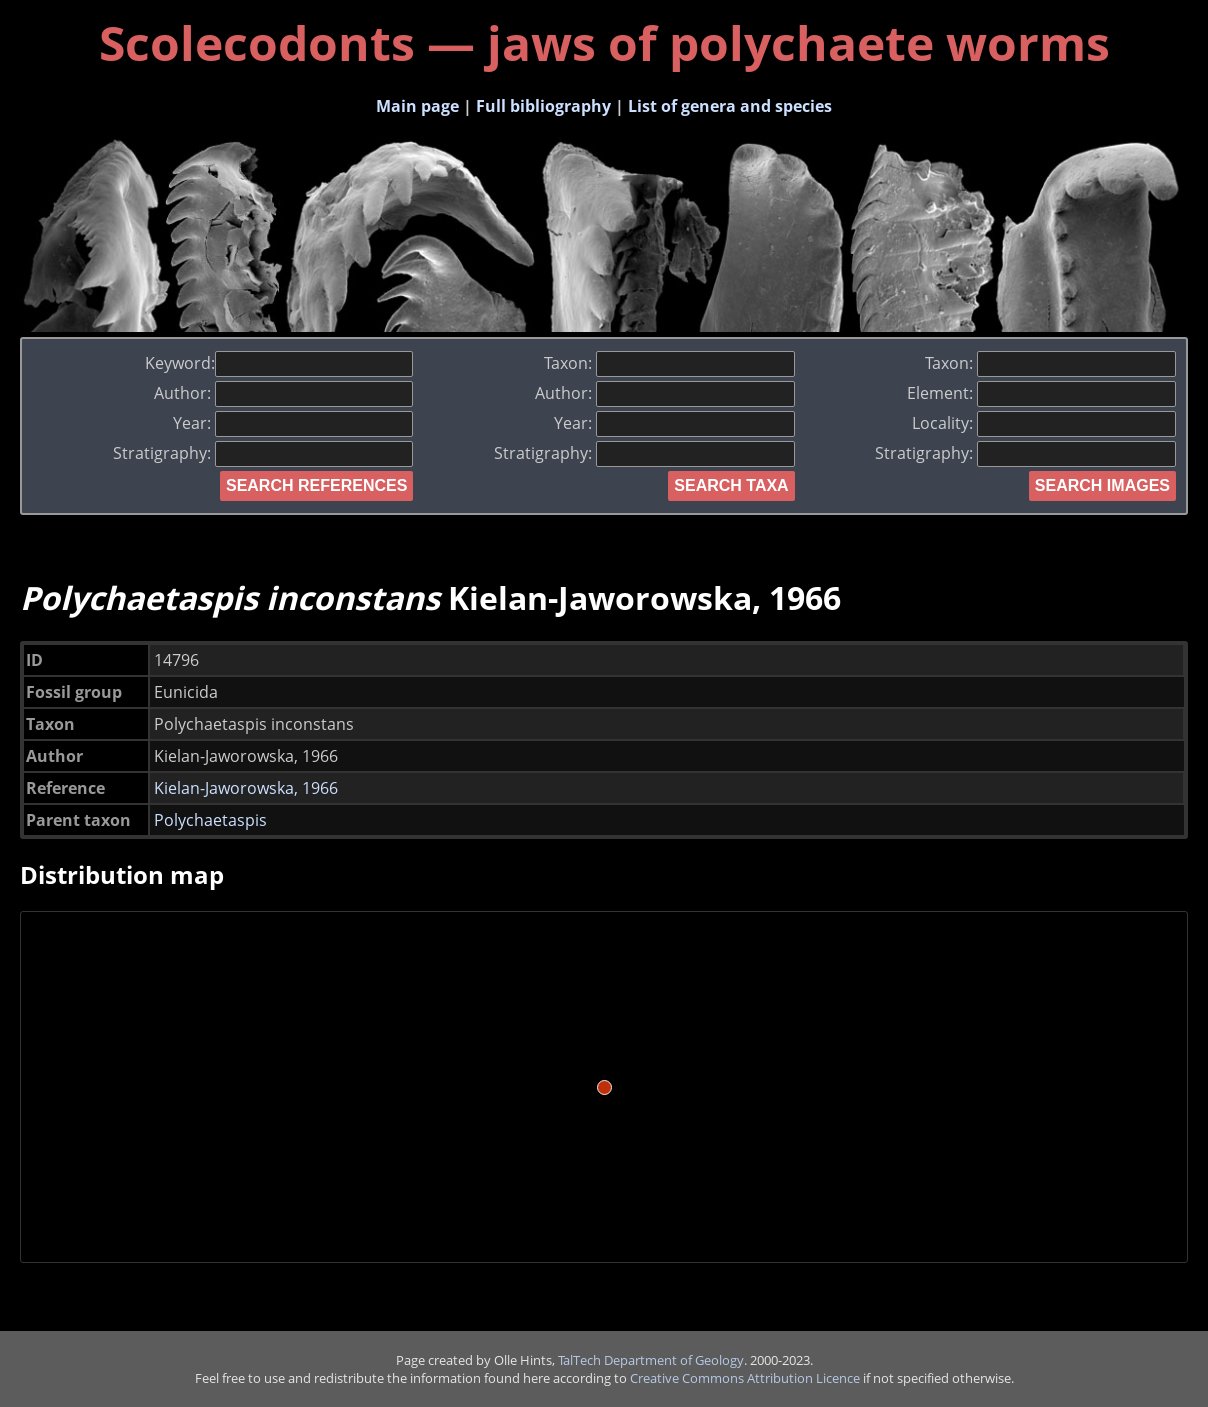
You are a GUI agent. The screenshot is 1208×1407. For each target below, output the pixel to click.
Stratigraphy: (263, 453)
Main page (417, 106)
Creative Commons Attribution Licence (745, 1378)
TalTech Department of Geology (651, 1360)
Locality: (1044, 423)
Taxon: (669, 363)
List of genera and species (730, 106)
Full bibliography (543, 106)
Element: (1041, 393)
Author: (284, 393)
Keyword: (279, 363)
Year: (293, 423)
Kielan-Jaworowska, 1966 (246, 788)
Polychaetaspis (210, 820)
